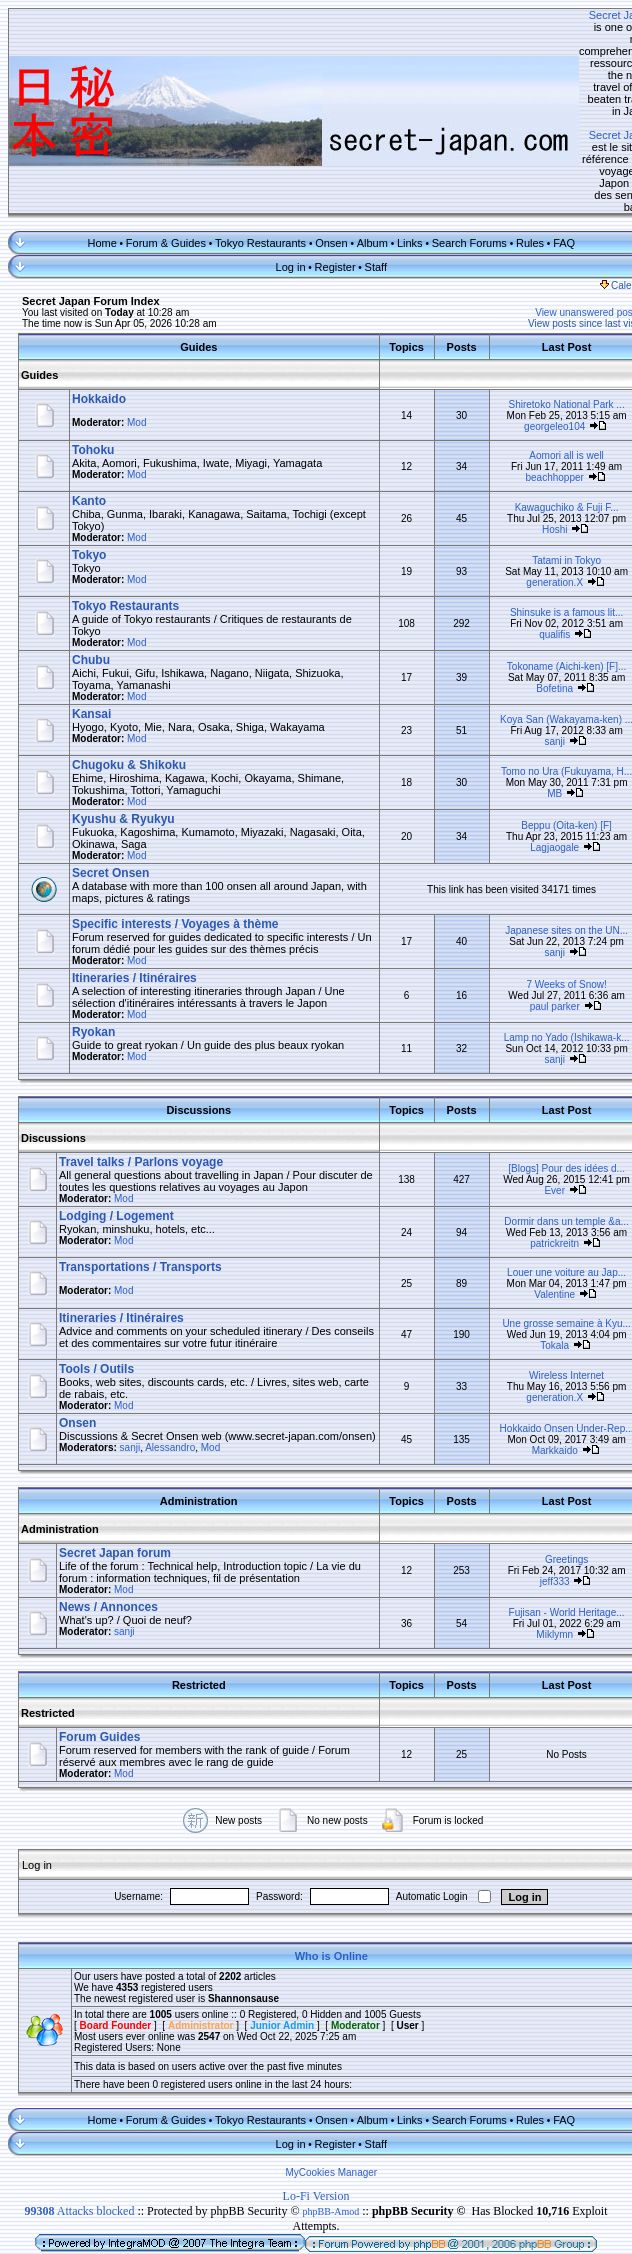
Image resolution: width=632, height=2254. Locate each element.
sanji (532, 647)
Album (360, 149)
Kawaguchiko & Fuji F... (544, 413)
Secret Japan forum (115, 1474)
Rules (519, 149)
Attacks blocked (79, 2132)
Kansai (91, 620)
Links (399, 149)
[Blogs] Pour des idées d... (544, 1080)
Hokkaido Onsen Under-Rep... (544, 1347)
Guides (39, 281)
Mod (136, 328)
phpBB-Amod (331, 2132)
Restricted (48, 1634)
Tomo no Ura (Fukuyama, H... (543, 677)
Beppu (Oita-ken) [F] (544, 731)
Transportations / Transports (140, 1185)
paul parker (532, 912)
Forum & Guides (155, 149)
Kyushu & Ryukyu (123, 725)
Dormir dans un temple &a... (544, 1139)
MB (532, 699)
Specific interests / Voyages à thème (175, 830)
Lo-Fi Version (316, 2117)
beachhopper (532, 383)
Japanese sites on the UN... (544, 836)
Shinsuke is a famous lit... (543, 518)
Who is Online (319, 1877)
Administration (60, 1450)
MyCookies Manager (320, 2093)
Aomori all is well (544, 361)
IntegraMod (193, 2180)
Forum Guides (99, 1658)
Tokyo (89, 461)
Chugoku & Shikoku (129, 671)
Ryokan (93, 938)
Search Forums (457, 149)
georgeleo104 (532, 332)
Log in (279, 173)
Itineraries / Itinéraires (134, 884)
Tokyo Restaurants (249, 149)
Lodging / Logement (116, 1134)
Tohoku (93, 356)
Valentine (532, 1212)
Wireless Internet (543, 1293)
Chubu (91, 566)
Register (323, 173)
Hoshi (532, 435)
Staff (364, 173)
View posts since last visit (561, 229)
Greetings (543, 1480)
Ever (532, 1102)
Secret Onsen (110, 779)
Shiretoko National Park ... (544, 310)
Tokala (532, 1263)
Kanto (89, 407)
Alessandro (170, 1377)
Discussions (53, 1044)
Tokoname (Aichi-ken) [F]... (543, 572)
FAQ (553, 149)
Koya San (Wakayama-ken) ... (543, 625)
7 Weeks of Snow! (544, 890)
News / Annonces (108, 1528)
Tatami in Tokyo (544, 466)
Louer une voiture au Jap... (544, 1190)
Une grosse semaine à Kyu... (544, 1241)
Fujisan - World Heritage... (544, 1533)
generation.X (532, 488)
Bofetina (532, 594)
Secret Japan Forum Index (91, 207)
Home (90, 149)
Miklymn (532, 1555)
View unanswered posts (565, 218)
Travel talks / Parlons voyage (141, 1068)
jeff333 (532, 1502)
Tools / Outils (96, 1287)
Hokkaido (99, 305)
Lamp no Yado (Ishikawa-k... (544, 943)
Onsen (320, 149)
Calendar (603, 191)
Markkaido (532, 1369)
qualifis (532, 540)
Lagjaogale (532, 753)
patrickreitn (532, 1161)
